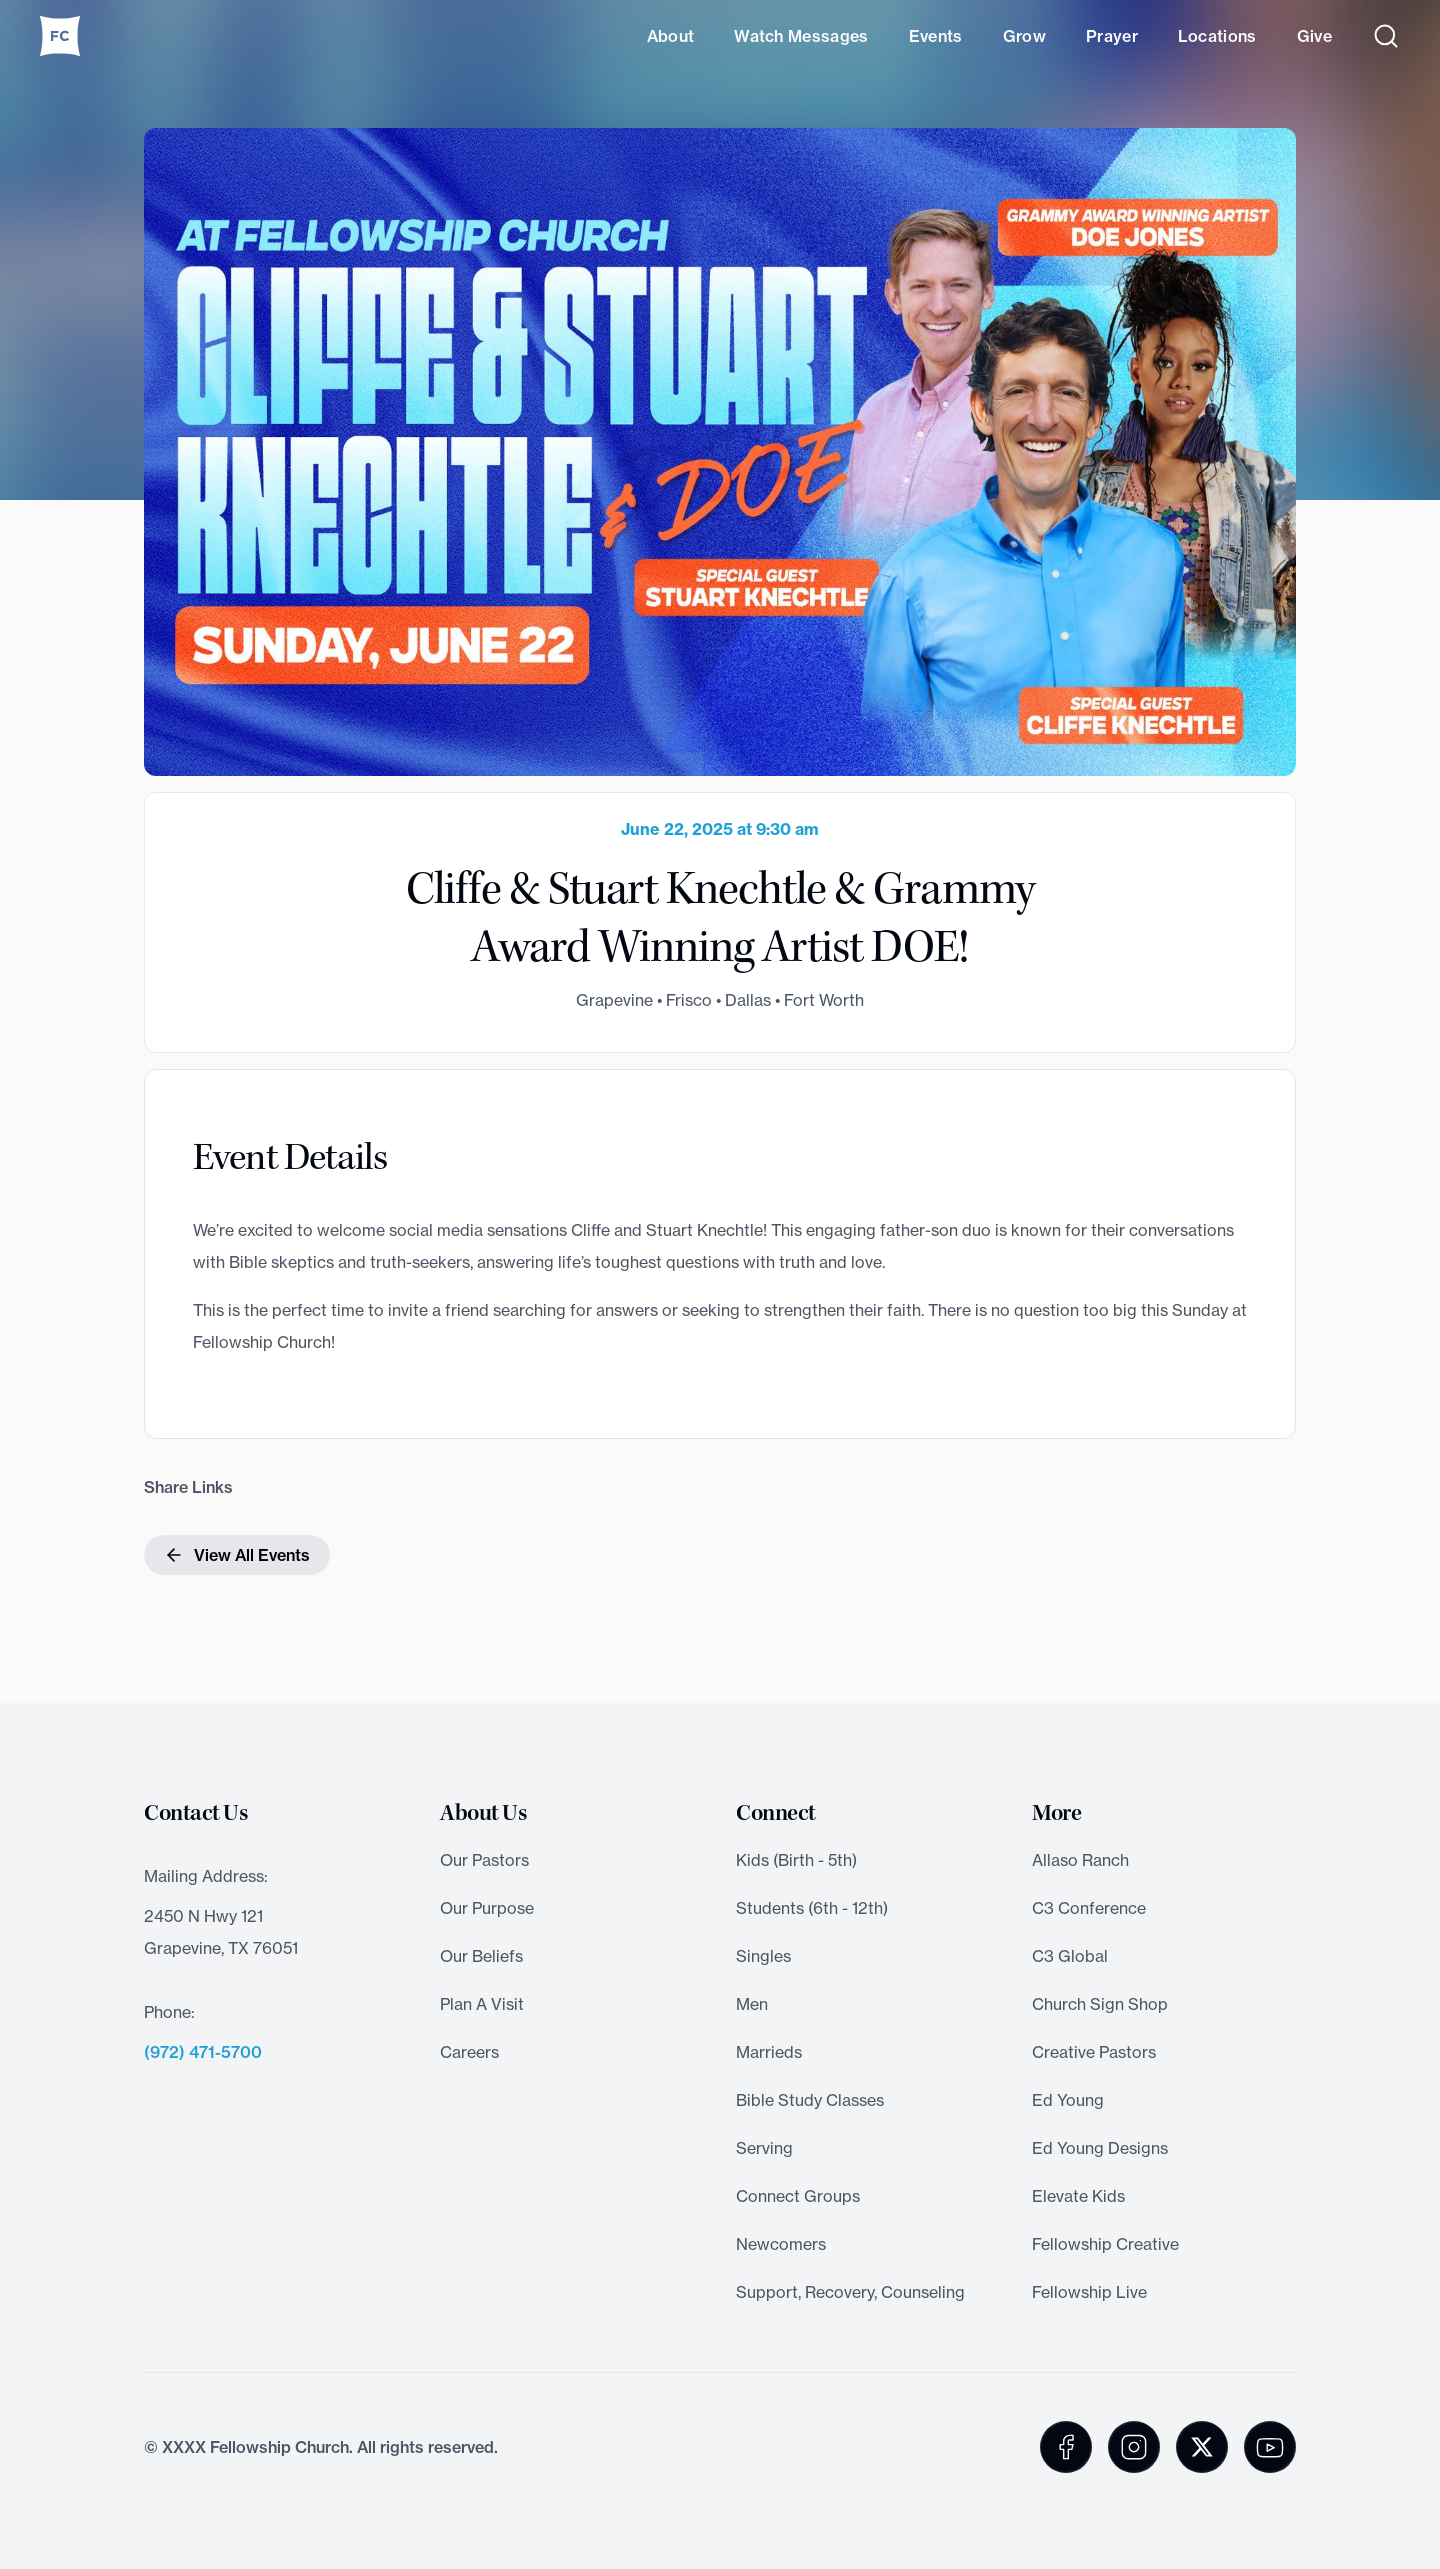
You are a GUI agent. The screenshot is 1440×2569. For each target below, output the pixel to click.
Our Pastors (484, 1860)
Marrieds (769, 2052)
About (671, 36)
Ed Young (1068, 2100)
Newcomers (781, 2244)
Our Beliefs (481, 1956)
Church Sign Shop (1100, 2004)
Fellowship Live (1089, 2292)
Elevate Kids (1078, 2196)
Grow (1024, 36)
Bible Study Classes (810, 2100)
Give (1314, 36)
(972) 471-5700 (203, 2052)
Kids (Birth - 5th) (796, 1860)
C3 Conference (1089, 1908)
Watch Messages (801, 36)
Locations (1217, 36)
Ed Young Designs (1100, 2148)
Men (752, 2004)
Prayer (1112, 36)
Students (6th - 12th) (812, 1908)
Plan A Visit (482, 2004)
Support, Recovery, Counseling (850, 2292)
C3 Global (1070, 1956)
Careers (469, 2052)
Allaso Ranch (1080, 1860)
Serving (764, 2148)
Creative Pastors (1094, 2052)
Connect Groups (798, 2196)
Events (936, 36)
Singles (763, 1956)
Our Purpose (487, 1908)
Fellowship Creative (1105, 2244)
